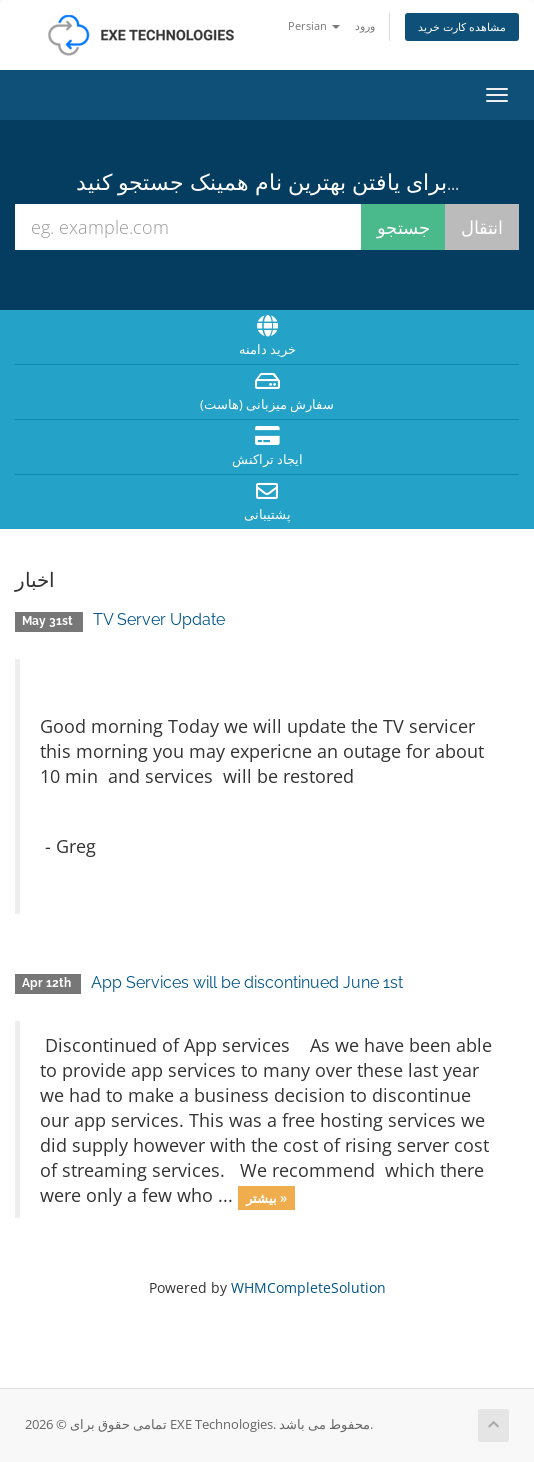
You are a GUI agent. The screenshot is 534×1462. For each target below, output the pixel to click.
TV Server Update (159, 619)
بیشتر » (266, 1197)
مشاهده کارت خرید (462, 26)
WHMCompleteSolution (308, 1287)
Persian (314, 25)
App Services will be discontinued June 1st (247, 982)
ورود (365, 25)
